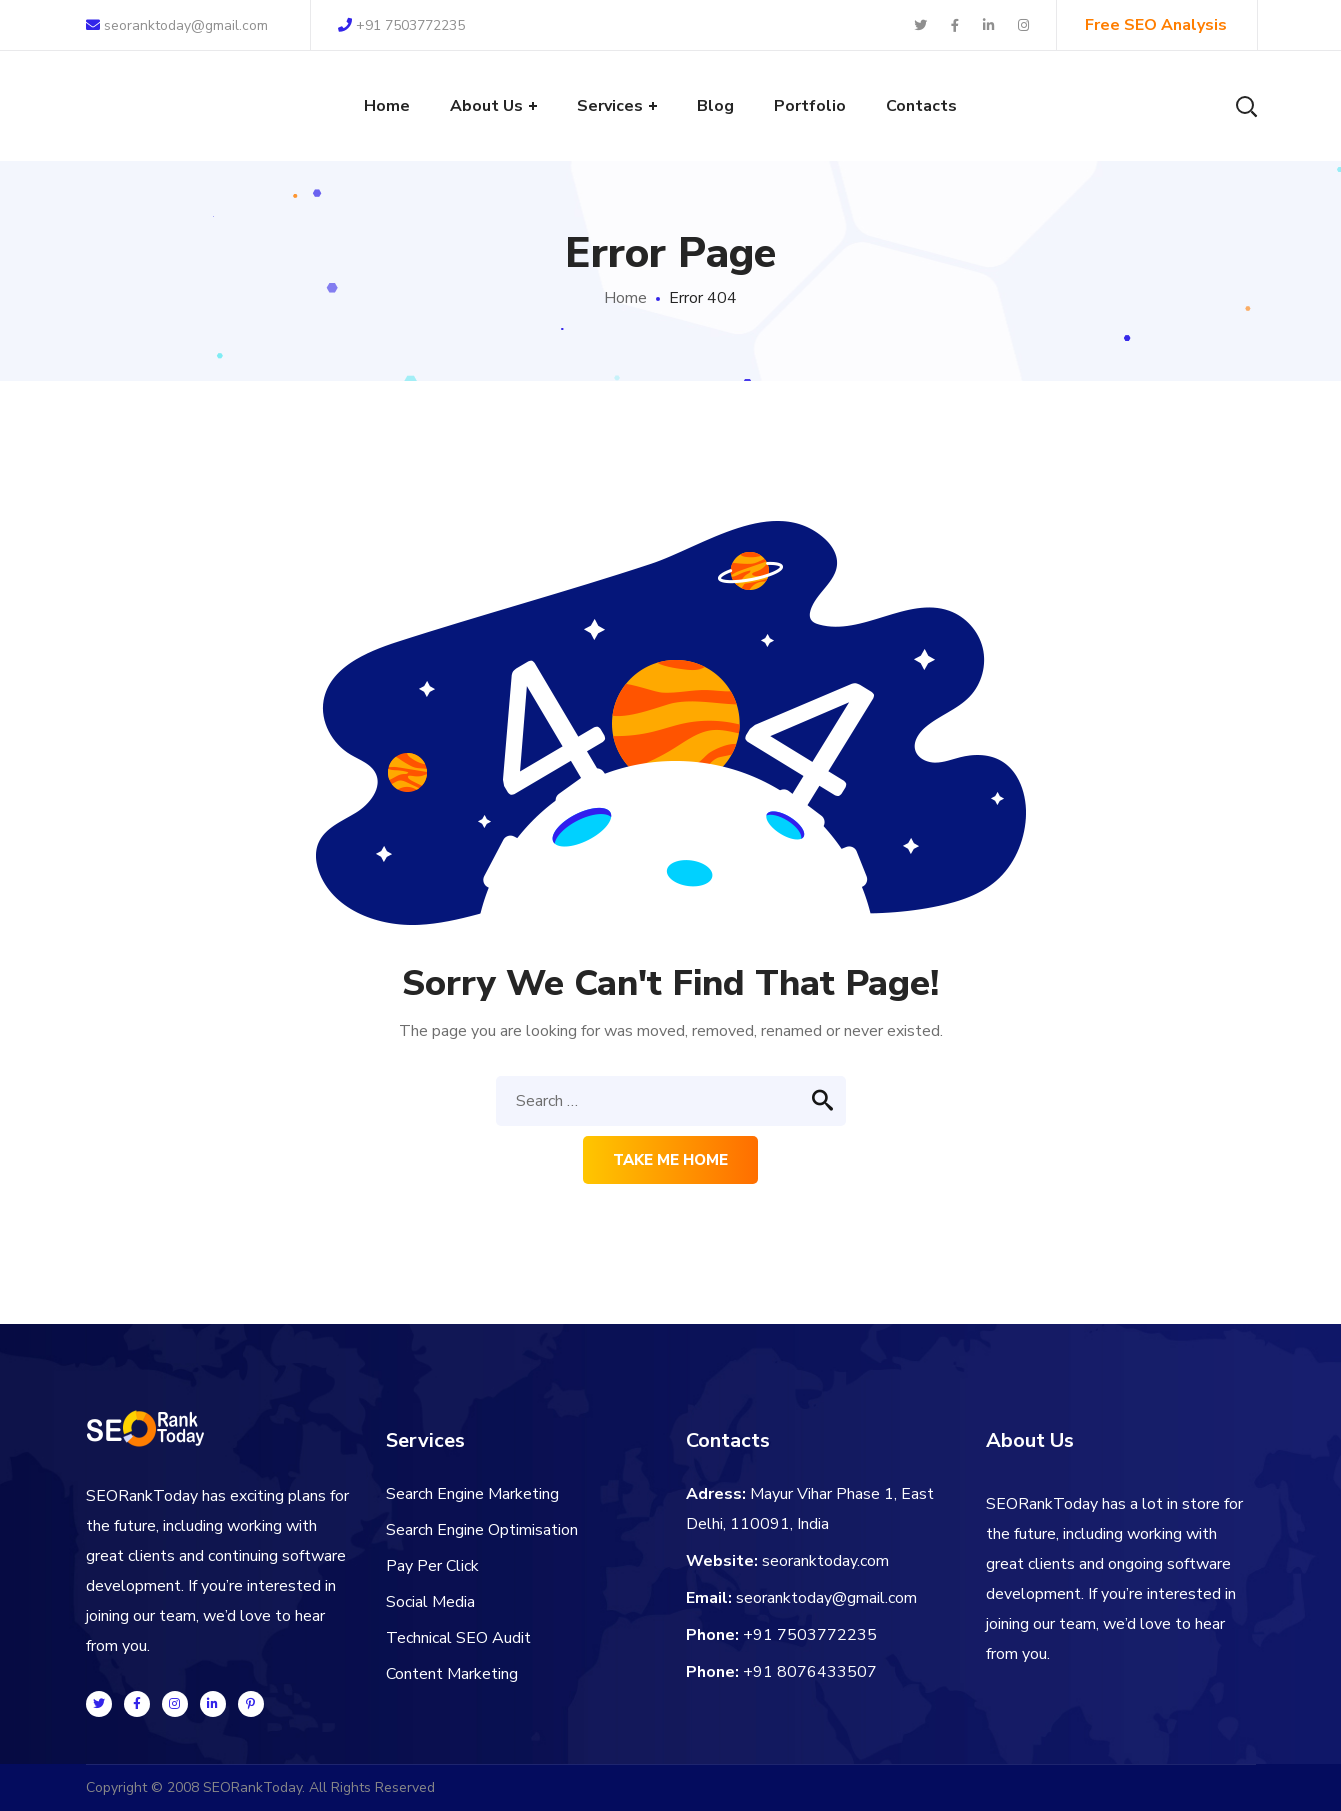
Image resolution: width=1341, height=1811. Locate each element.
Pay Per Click (432, 1566)
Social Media (430, 1602)
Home (625, 298)
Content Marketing (452, 1674)
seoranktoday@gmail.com (177, 25)
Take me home (670, 1160)
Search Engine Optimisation (482, 1530)
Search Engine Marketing (472, 1494)
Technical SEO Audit (458, 1638)
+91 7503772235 (401, 25)
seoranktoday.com (825, 1561)
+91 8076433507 (810, 1672)
